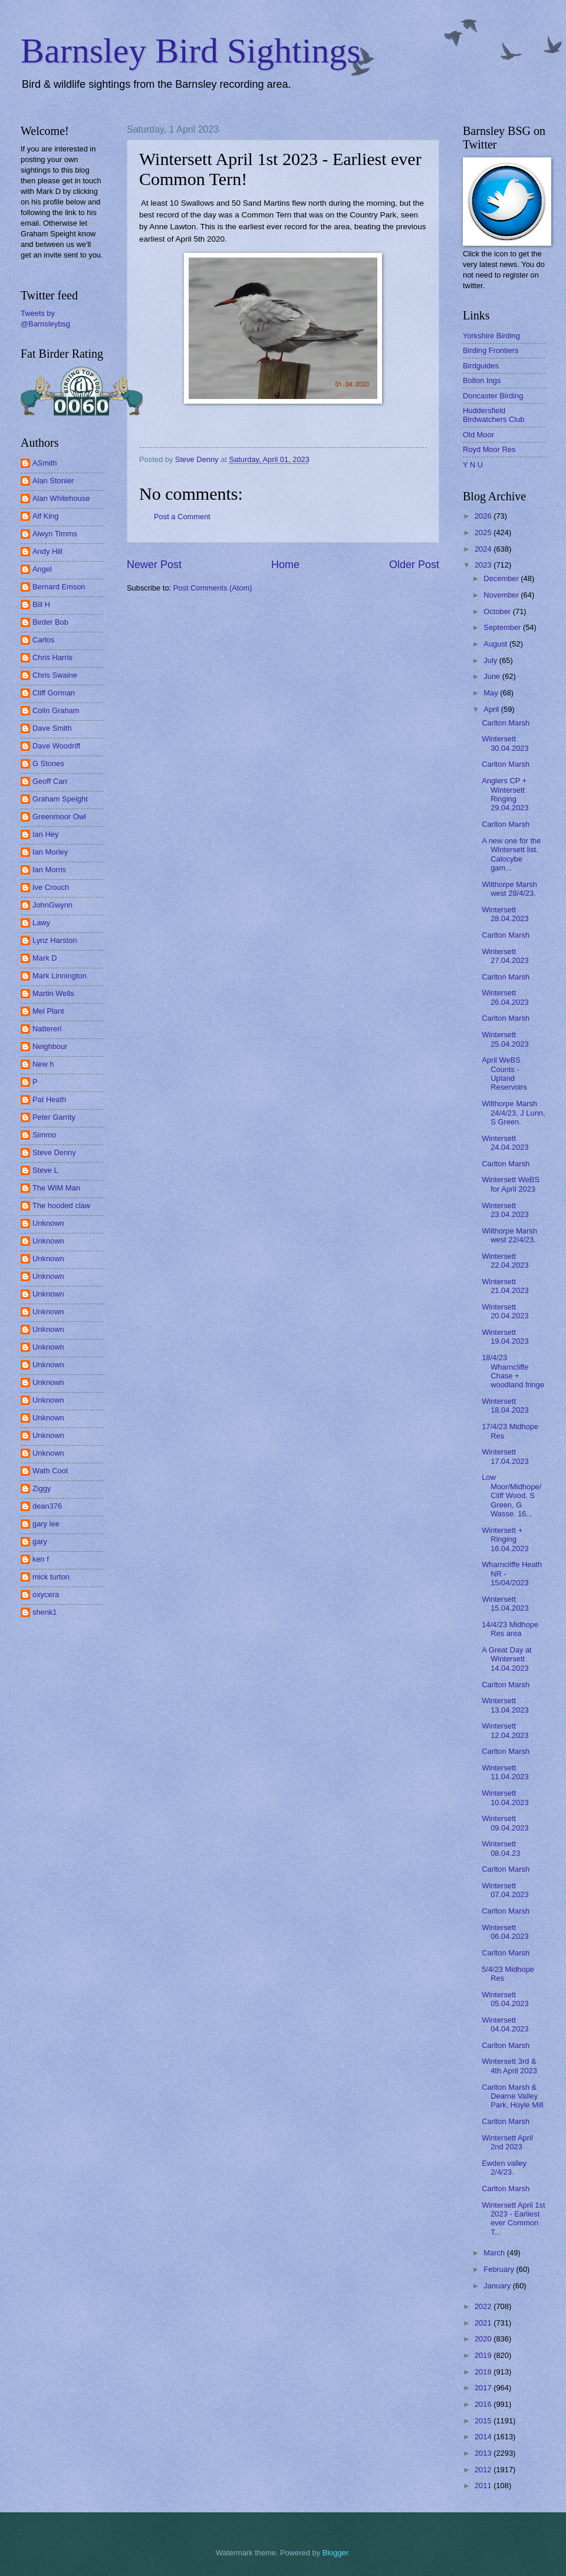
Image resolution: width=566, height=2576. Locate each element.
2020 (484, 2338)
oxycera (45, 1594)
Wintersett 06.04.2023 (505, 1932)
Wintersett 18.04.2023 (505, 1405)
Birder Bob (50, 622)
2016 (484, 2404)
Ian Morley (50, 851)
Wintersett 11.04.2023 (505, 1772)
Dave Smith (52, 728)
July (491, 660)
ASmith (44, 463)
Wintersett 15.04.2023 (505, 1603)
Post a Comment (182, 516)
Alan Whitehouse (61, 498)
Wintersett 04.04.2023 (505, 2024)
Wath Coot (50, 1470)
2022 (484, 2306)
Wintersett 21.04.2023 (505, 1286)
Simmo (44, 1134)
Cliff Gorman (53, 692)
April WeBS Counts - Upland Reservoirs (504, 1073)
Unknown (48, 1223)
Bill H (41, 604)
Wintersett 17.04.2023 (505, 1456)
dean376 (47, 1506)
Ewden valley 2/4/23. (504, 2167)
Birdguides (481, 365)
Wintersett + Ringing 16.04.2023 (505, 1539)
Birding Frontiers (490, 350)
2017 (484, 2387)
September (503, 627)
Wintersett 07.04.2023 (505, 1890)
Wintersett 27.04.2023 (505, 956)
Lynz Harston (54, 940)
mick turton (51, 1576)
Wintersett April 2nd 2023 (507, 2142)
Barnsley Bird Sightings (191, 50)
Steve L (45, 1170)
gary (39, 1541)
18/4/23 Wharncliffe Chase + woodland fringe (513, 1371)
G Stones (48, 763)
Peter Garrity (53, 1117)
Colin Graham (55, 710)
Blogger (335, 2552)
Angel (42, 569)
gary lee (46, 1523)
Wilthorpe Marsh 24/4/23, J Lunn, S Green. (513, 1112)
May (491, 692)
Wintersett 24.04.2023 (505, 1143)
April (492, 709)
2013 (484, 2453)
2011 (484, 2485)
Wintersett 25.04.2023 (505, 1039)
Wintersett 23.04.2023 (505, 1210)
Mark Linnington (59, 975)
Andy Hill (47, 551)
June (492, 676)
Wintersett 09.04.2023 (505, 1823)
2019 (484, 2355)
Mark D (44, 958)
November (502, 595)
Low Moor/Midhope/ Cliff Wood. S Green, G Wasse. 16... (511, 1495)
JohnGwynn (52, 905)
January (497, 2285)
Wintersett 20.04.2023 (505, 1311)
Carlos (43, 639)
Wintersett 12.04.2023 (505, 1730)
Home (285, 564)
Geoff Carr (50, 781)
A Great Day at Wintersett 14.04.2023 (506, 1659)
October (497, 611)
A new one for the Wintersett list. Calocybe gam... (511, 854)
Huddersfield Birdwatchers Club (493, 415)
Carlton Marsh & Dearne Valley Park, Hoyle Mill (512, 2096)
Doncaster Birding (493, 395)
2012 (484, 2469)
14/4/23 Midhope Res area (510, 1629)
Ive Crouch (50, 887)
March (494, 2252)
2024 (484, 549)
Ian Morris (49, 869)
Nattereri (46, 1028)
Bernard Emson (58, 586)
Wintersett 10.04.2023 (505, 1797)
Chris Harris (52, 657)
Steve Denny (54, 1152)
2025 (484, 532)
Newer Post (154, 564)
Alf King (45, 516)
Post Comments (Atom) (212, 587)
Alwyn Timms (54, 533)
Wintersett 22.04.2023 (505, 1260)
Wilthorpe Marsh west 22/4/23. (509, 1235)
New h (43, 1064)
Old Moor (478, 434)
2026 (484, 516)
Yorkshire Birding (491, 335)
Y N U (473, 464)
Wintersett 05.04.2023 (505, 1999)
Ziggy (41, 1488)
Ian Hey (45, 834)
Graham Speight (60, 798)
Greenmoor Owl (59, 816)
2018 (484, 2371)
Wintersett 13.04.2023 (505, 1705)
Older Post (414, 564)
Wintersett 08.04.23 (501, 1848)
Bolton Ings (482, 380)
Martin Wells (53, 993)
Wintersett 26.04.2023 (505, 997)
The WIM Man (56, 1187)
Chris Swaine (54, 675)
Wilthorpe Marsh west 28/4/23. (509, 889)
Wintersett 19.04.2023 (505, 1336)
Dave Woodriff (56, 745)
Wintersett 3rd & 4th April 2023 (509, 2065)
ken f (40, 1559)
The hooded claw (61, 1205)
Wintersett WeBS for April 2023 (510, 1184)
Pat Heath (49, 1099)
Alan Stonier (53, 480)
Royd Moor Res (489, 449)
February (499, 2269)
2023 (484, 564)
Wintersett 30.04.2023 (505, 743)
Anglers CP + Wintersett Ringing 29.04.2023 (505, 794)
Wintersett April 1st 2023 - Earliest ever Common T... (513, 2219)
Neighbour (49, 1046)
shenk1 (44, 1612)
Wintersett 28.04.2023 (505, 914)
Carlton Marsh (505, 722)
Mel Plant (48, 1011)
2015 (484, 2420)
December (502, 578)
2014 (484, 2436)
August (496, 643)
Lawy (41, 922)
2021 (484, 2322)
